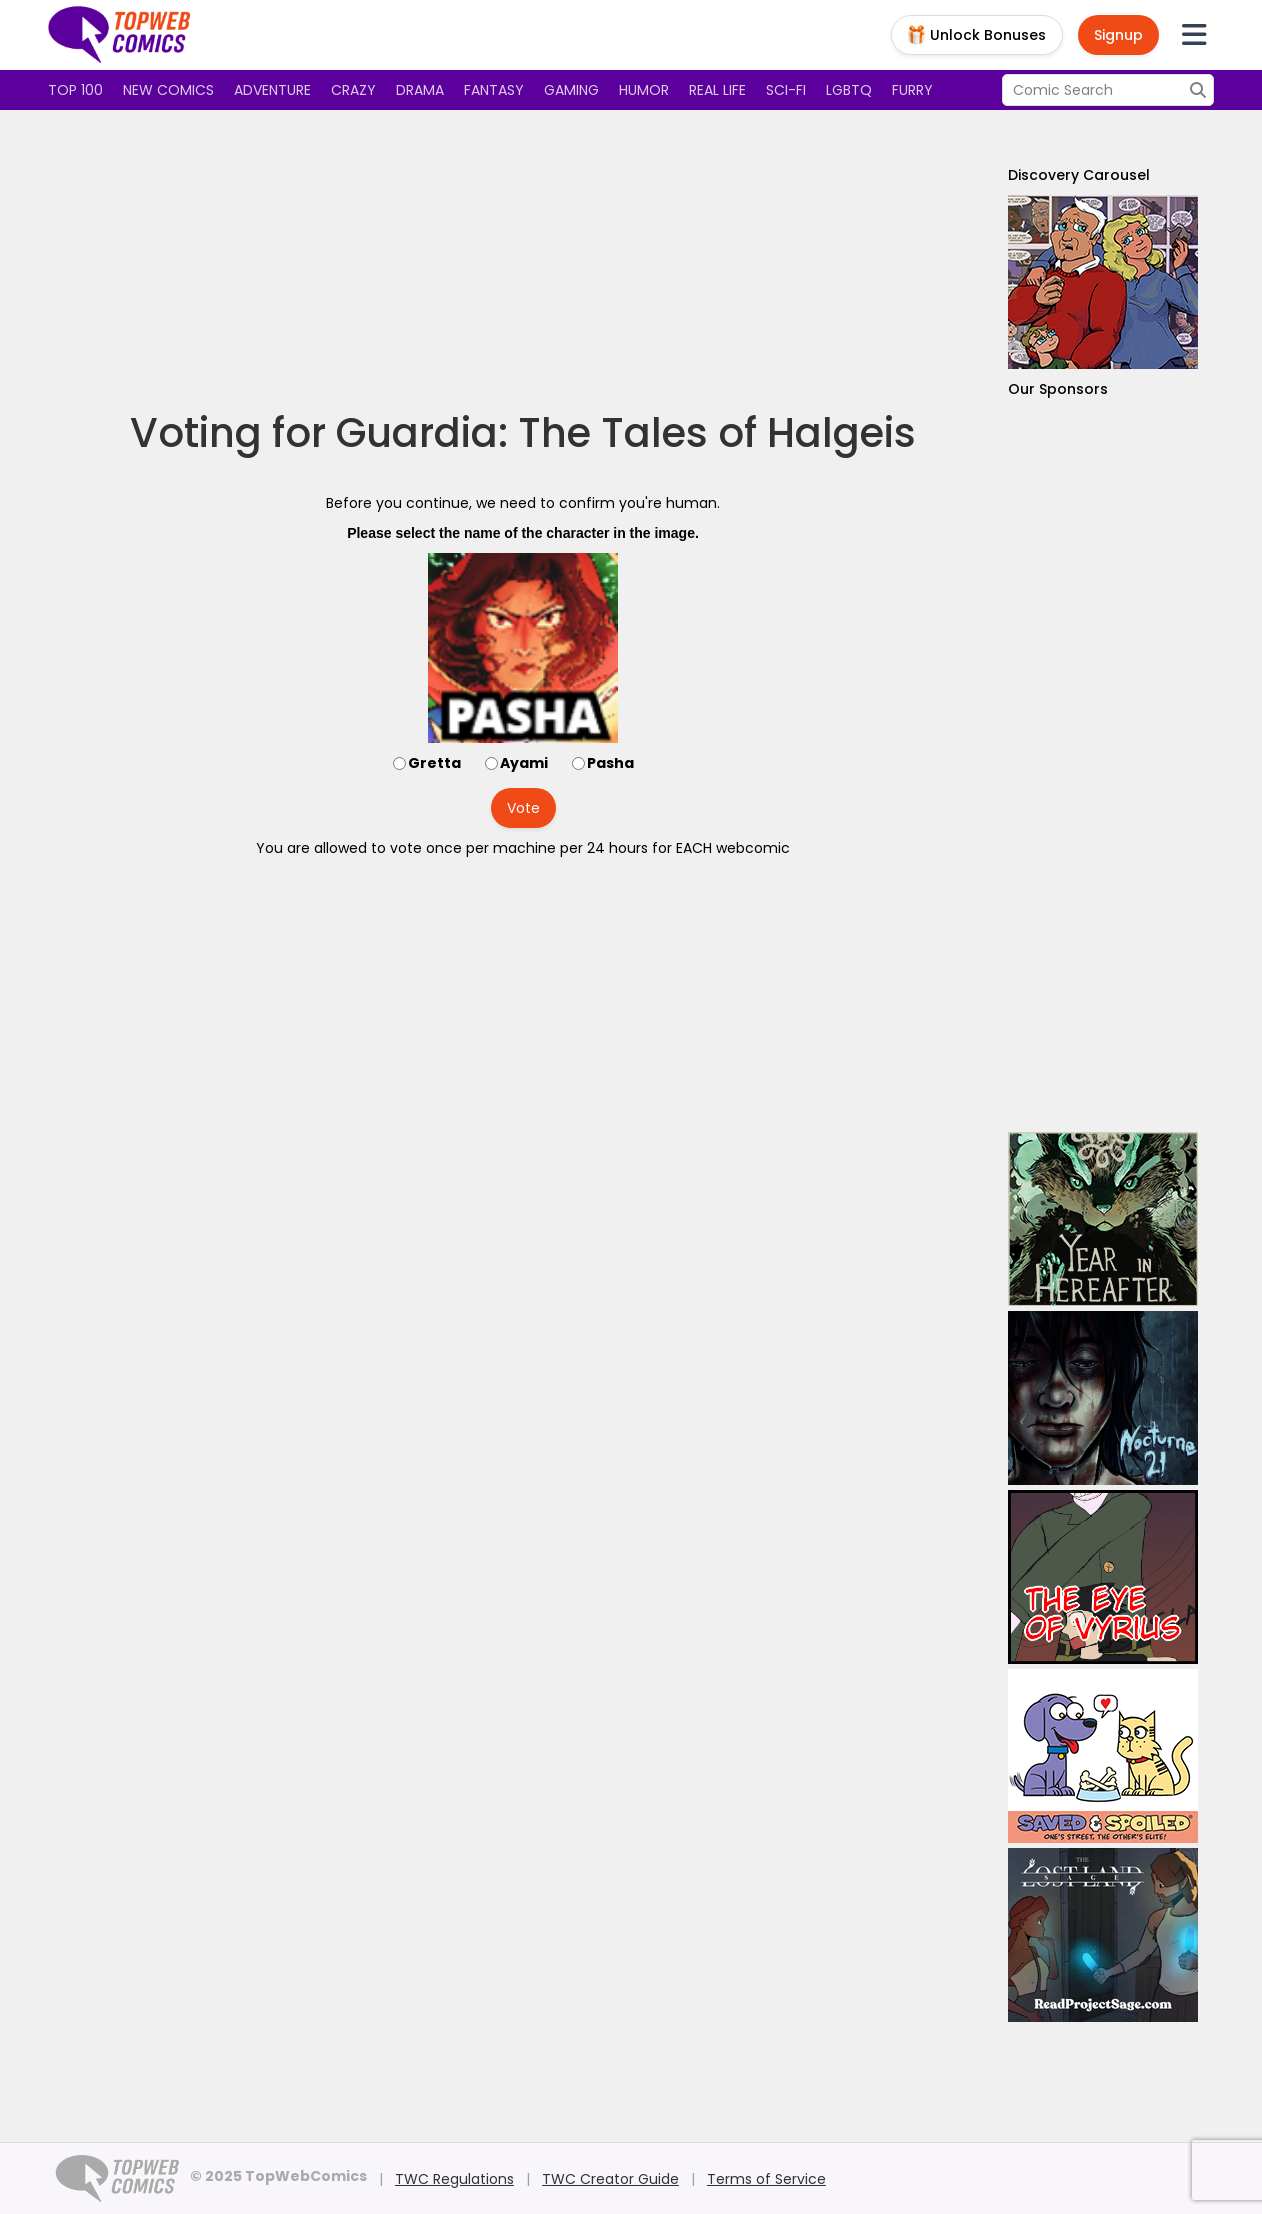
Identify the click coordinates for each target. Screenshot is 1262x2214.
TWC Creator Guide (610, 2179)
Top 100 (75, 90)
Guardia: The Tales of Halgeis (626, 433)
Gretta (434, 763)
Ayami (524, 763)
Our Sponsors (1058, 389)
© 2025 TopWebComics (278, 2176)
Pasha (610, 763)
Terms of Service (766, 2179)
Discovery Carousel (1079, 175)
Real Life (717, 90)
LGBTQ (849, 90)
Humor (644, 90)
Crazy (353, 90)
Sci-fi (786, 90)
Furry (912, 90)
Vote (523, 808)
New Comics (168, 90)
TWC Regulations (454, 2179)
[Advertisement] (523, 260)
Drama (420, 90)
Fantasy (494, 90)
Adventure (272, 90)
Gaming (571, 90)
